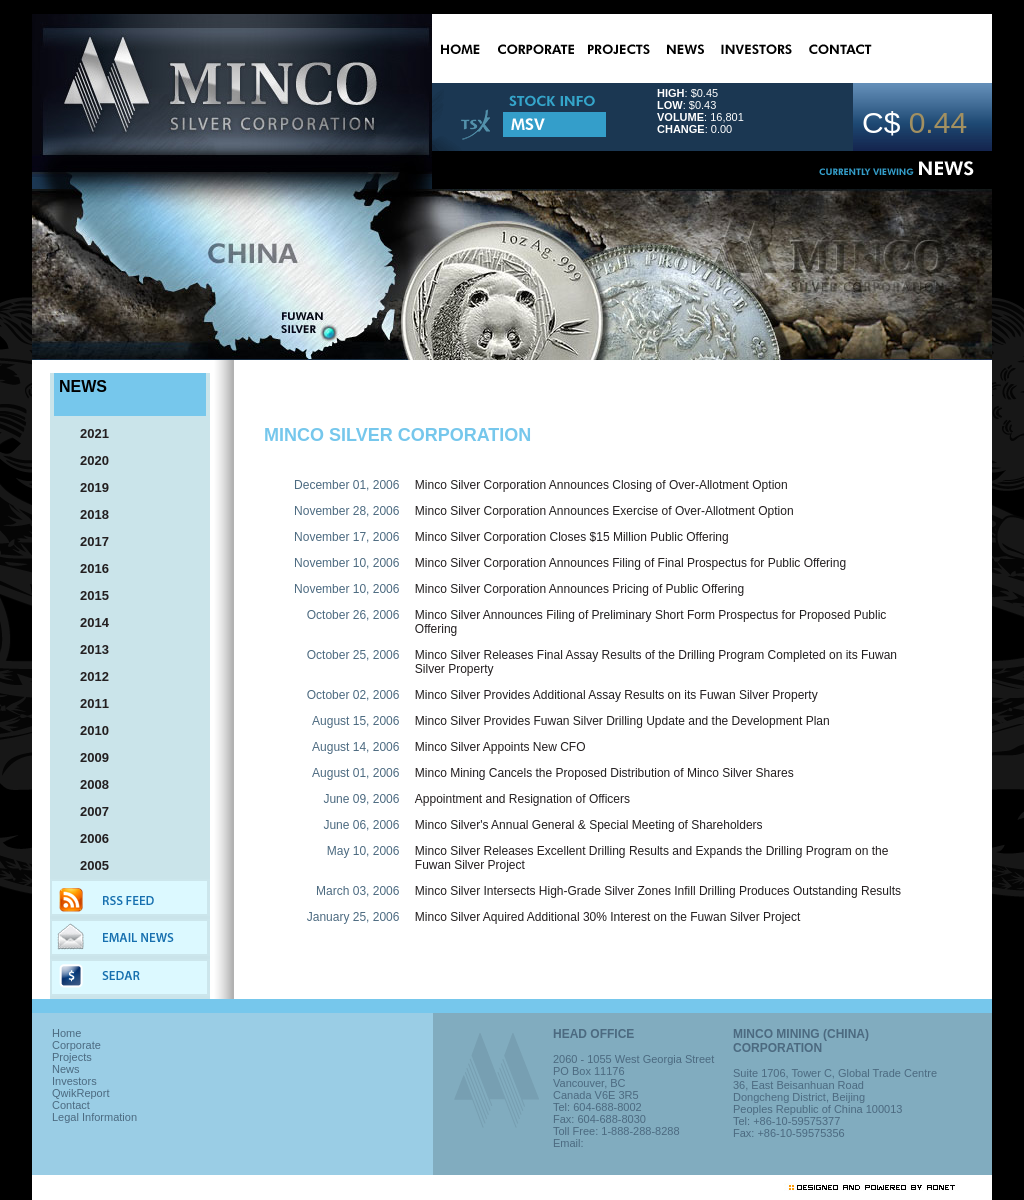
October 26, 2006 (353, 615)
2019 (85, 487)
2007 (85, 811)
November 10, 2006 (346, 563)
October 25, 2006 (353, 655)
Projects (72, 1057)
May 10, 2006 (363, 851)
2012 (85, 676)
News (66, 1069)
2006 (85, 838)
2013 (85, 649)
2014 (85, 622)
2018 (85, 514)
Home (66, 1033)
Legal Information (94, 1117)
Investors (74, 1081)
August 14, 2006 (355, 747)
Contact (71, 1105)
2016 (85, 568)
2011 (85, 703)
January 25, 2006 (353, 917)
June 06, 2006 (361, 825)
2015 (85, 595)
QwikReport (80, 1093)
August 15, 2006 (355, 721)
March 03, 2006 (357, 891)
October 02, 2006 (353, 695)
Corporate (76, 1045)
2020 (85, 460)
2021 (85, 433)
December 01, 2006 (346, 485)
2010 (85, 730)
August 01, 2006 (355, 773)
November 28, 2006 (346, 511)
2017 (85, 541)
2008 (85, 784)
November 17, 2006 (346, 537)
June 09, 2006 (361, 799)
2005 (85, 865)
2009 (85, 757)
